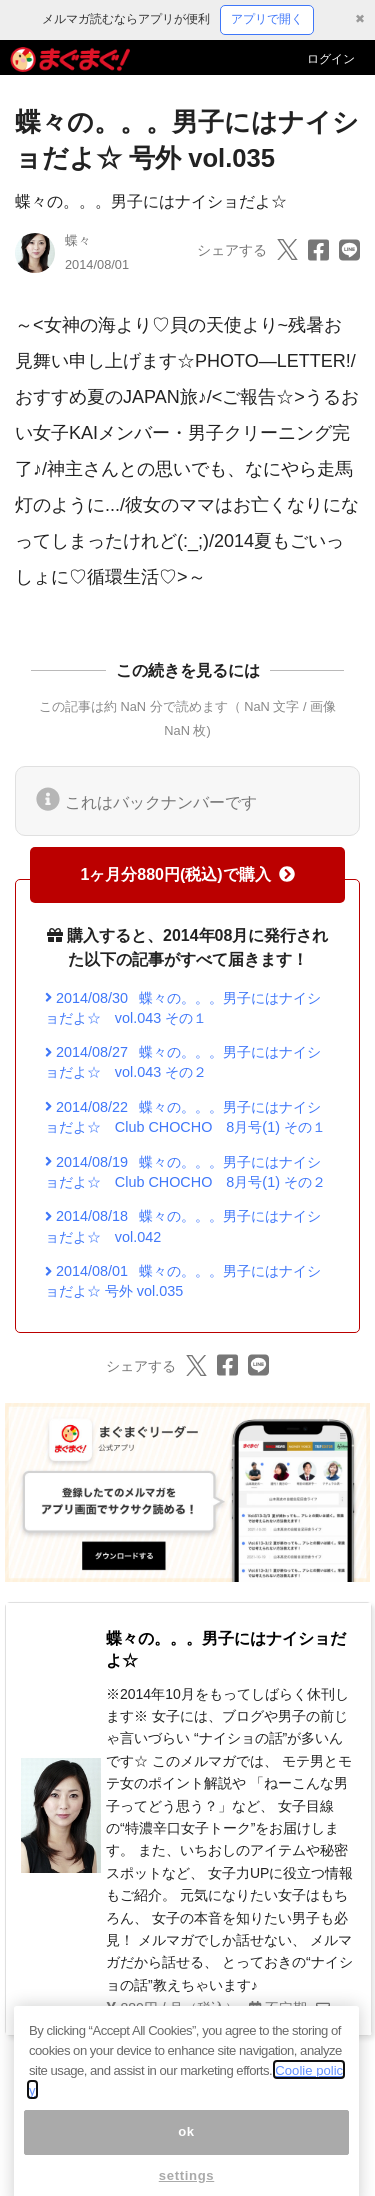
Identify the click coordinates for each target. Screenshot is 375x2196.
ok (186, 2150)
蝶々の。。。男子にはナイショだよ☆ (151, 201)
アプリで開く (267, 19)
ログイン (331, 59)
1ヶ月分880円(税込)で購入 (187, 874)
